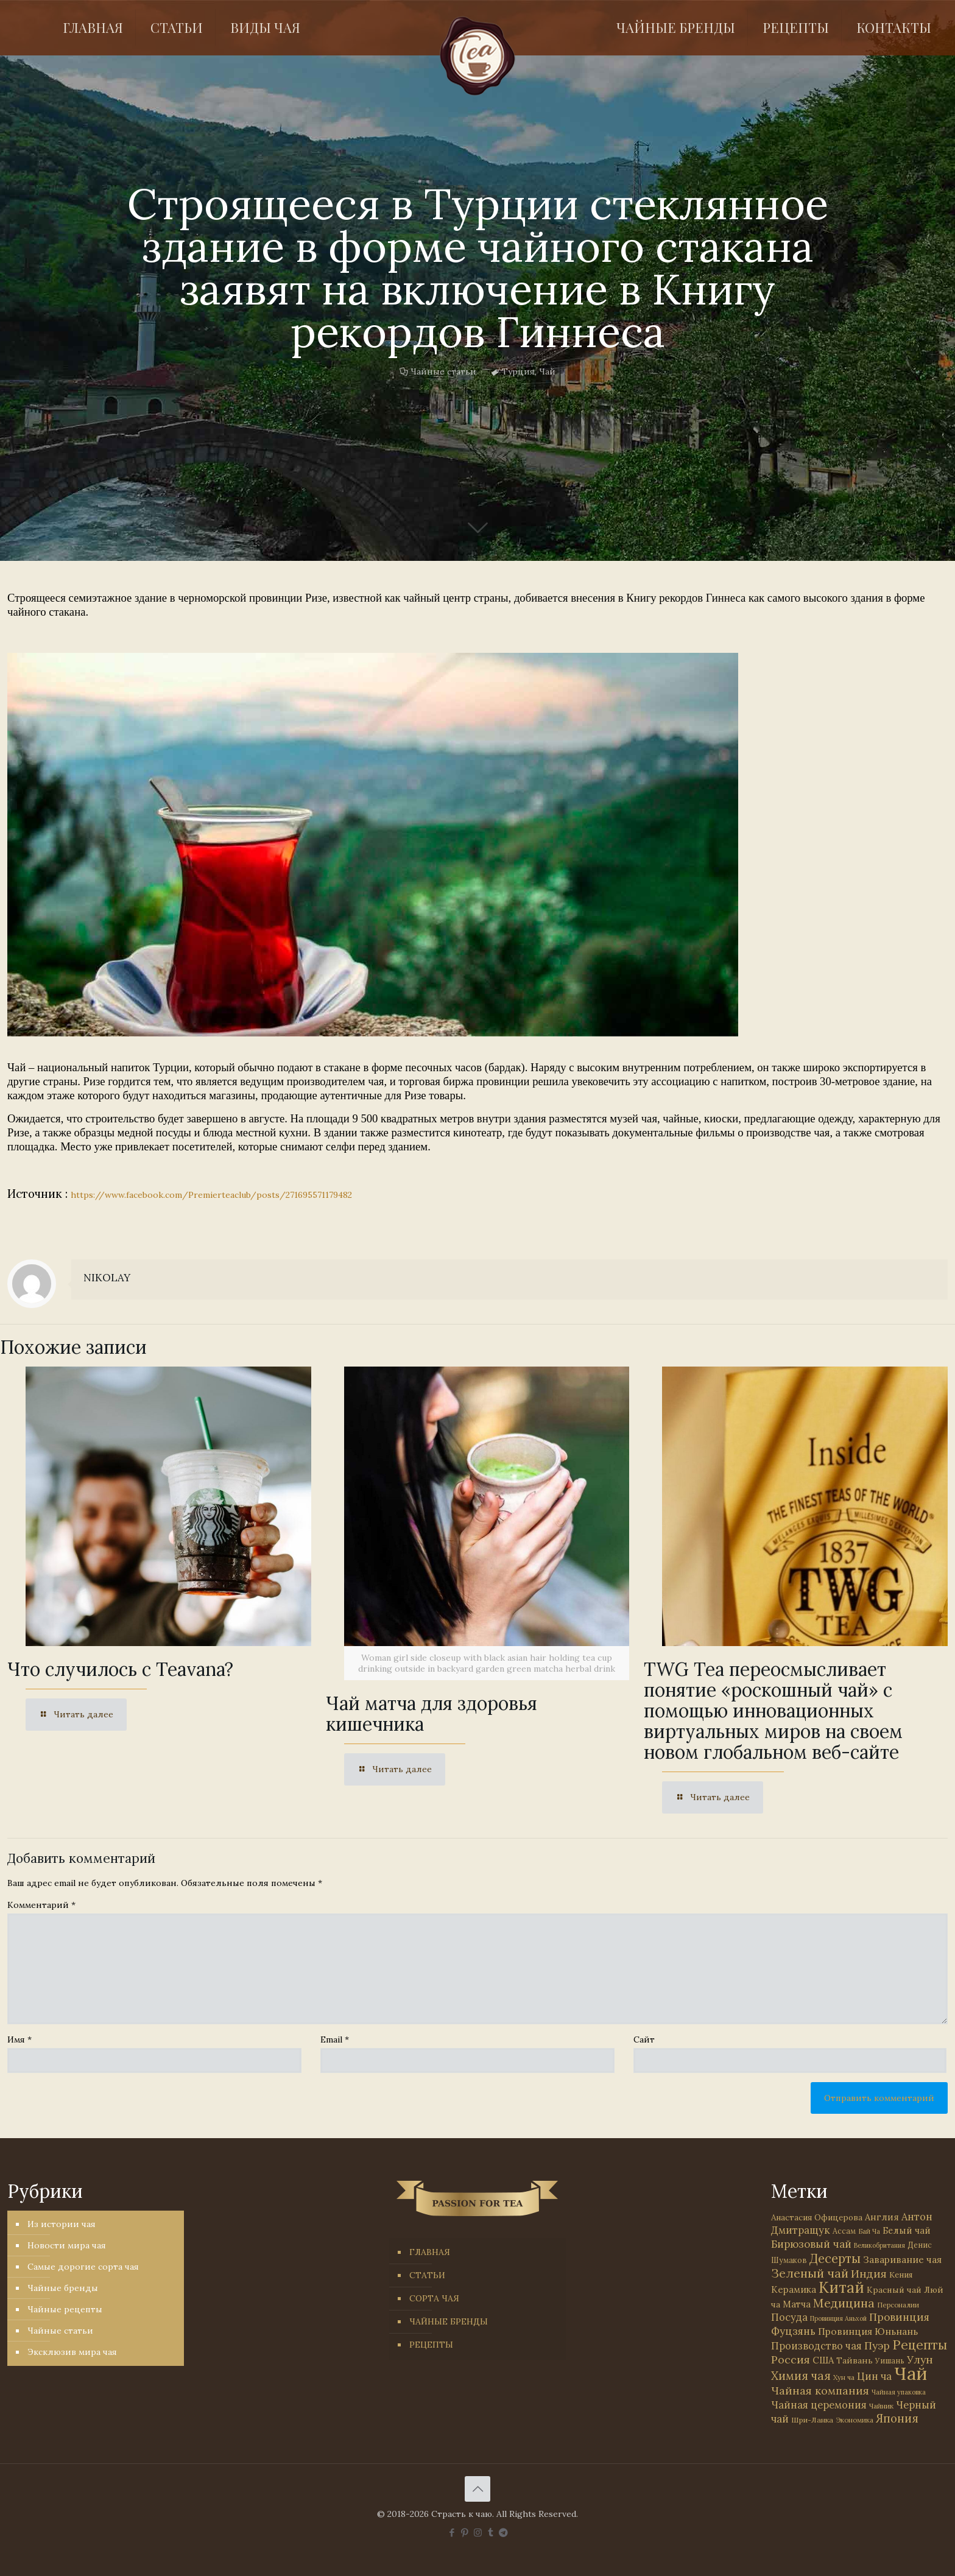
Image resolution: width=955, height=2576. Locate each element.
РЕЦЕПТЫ (431, 2344)
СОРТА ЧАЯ (434, 2298)
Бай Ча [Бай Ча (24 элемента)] (869, 2231)
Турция (518, 371)
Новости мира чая (66, 2245)
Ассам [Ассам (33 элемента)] (844, 2231)
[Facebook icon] (452, 2532)
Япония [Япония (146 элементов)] (897, 2418)
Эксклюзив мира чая (72, 2351)
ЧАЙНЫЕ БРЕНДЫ (448, 2321)
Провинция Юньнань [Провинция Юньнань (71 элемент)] (868, 2331)
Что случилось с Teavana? (120, 1669)
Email (334, 2039)
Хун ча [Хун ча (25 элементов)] (844, 2377)
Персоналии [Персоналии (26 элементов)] (898, 2304)
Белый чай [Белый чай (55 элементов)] (907, 2230)
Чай (547, 371)
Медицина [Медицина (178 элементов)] (844, 2302)
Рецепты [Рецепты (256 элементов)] (919, 2345)
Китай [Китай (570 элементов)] (841, 2287)
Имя (19, 2039)
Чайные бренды (62, 2287)
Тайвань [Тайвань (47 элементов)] (854, 2360)
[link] (372, 844)
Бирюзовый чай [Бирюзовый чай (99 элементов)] (811, 2244)
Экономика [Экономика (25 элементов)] (854, 2420)
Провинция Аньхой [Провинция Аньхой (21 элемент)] (838, 2318)
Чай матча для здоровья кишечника (431, 1714)
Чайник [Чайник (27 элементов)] (881, 2405)
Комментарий (41, 1904)
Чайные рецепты (64, 2309)
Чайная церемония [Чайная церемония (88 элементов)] (819, 2405)
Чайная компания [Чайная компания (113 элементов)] (820, 2391)
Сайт (644, 2039)
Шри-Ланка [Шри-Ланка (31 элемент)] (812, 2419)
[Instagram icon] (477, 2532)
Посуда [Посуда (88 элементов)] (789, 2317)
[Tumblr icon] (490, 2532)
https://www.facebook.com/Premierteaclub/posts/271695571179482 (211, 1194)
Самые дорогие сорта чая (83, 2266)
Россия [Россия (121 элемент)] (790, 2360)
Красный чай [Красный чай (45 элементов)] (894, 2289)
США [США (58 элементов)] (823, 2360)
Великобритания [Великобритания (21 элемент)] (879, 2245)
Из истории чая (61, 2224)
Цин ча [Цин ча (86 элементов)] (874, 2376)
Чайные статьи (443, 371)
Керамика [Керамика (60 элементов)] (793, 2289)
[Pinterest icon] (465, 2532)
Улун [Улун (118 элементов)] (920, 2360)
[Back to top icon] (477, 2489)
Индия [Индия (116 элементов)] (869, 2274)
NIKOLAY (106, 1277)
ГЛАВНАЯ (429, 2252)
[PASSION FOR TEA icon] (503, 2532)
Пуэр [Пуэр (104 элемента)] (877, 2346)
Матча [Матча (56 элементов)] (797, 2304)
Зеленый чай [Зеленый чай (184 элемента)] (809, 2273)
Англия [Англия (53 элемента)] (882, 2217)
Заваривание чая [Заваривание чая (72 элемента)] (902, 2259)
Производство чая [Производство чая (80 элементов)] (816, 2346)
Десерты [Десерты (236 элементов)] (835, 2258)
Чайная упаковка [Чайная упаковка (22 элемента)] (899, 2392)
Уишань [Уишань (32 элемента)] (889, 2360)
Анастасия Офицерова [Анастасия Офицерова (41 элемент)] (816, 2217)
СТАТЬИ (427, 2275)
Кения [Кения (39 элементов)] (900, 2275)
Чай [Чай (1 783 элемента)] (910, 2373)
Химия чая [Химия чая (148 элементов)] (801, 2375)
